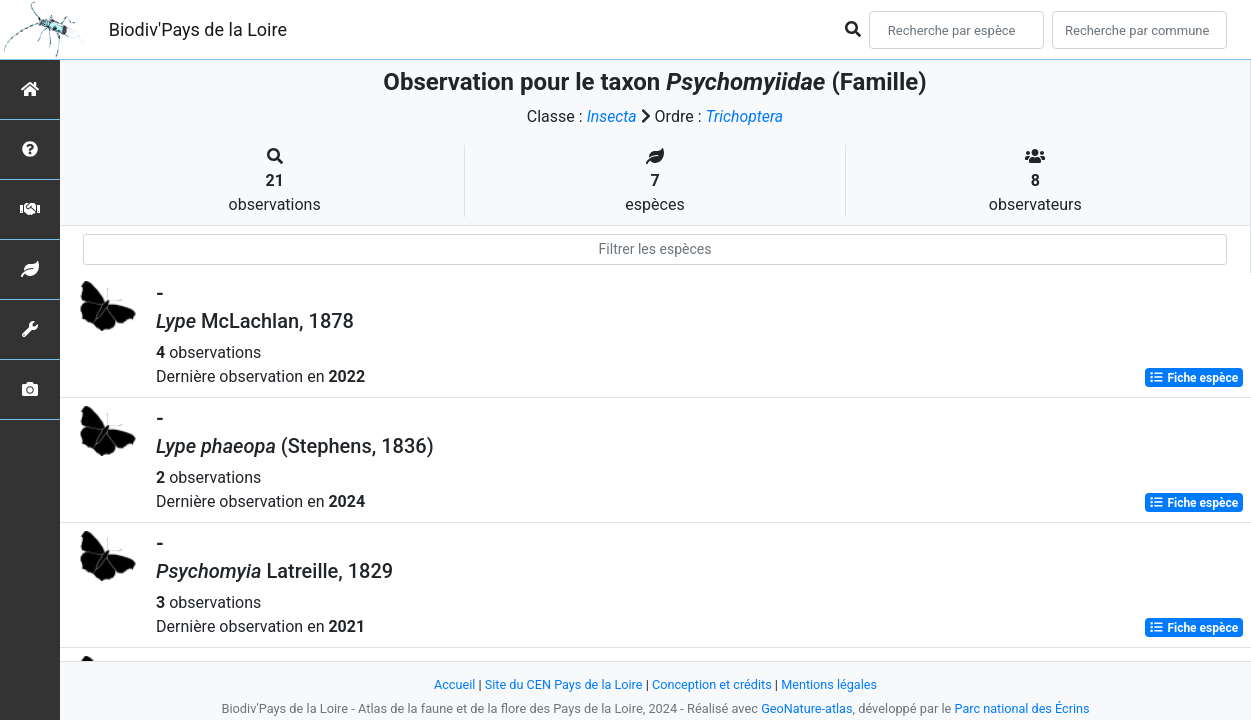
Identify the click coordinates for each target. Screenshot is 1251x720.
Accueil (452, 684)
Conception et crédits (712, 684)
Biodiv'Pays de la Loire (198, 29)
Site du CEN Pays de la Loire (563, 684)
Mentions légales (831, 684)
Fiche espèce (1193, 378)
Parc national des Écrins (1022, 708)
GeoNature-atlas (806, 708)
